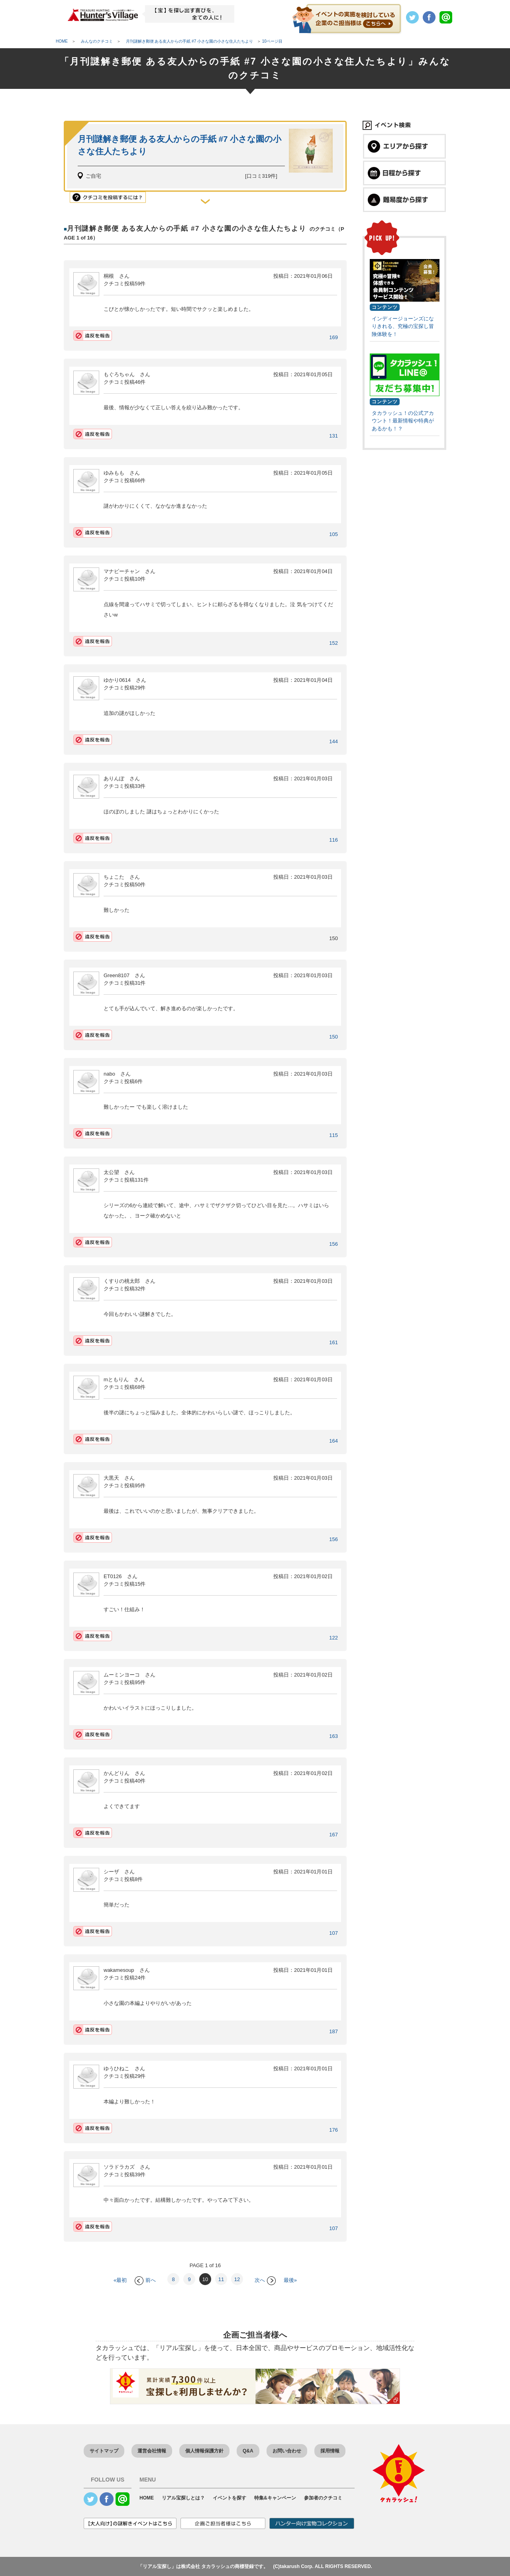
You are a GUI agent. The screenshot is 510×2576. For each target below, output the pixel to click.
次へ (265, 2280)
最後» (290, 2280)
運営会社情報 (151, 2451)
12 (237, 2279)
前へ (145, 2280)
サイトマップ (104, 2451)
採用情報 (329, 2451)
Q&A (248, 2451)
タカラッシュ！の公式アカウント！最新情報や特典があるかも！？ (403, 421)
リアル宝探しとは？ (183, 2498)
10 (205, 2279)
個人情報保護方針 (204, 2451)
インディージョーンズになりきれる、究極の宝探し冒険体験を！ (403, 326)
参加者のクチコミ (323, 2498)
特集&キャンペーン (275, 2498)
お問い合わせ (287, 2451)
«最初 (120, 2280)
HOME (146, 2498)
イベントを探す (229, 2498)
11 (221, 2279)
